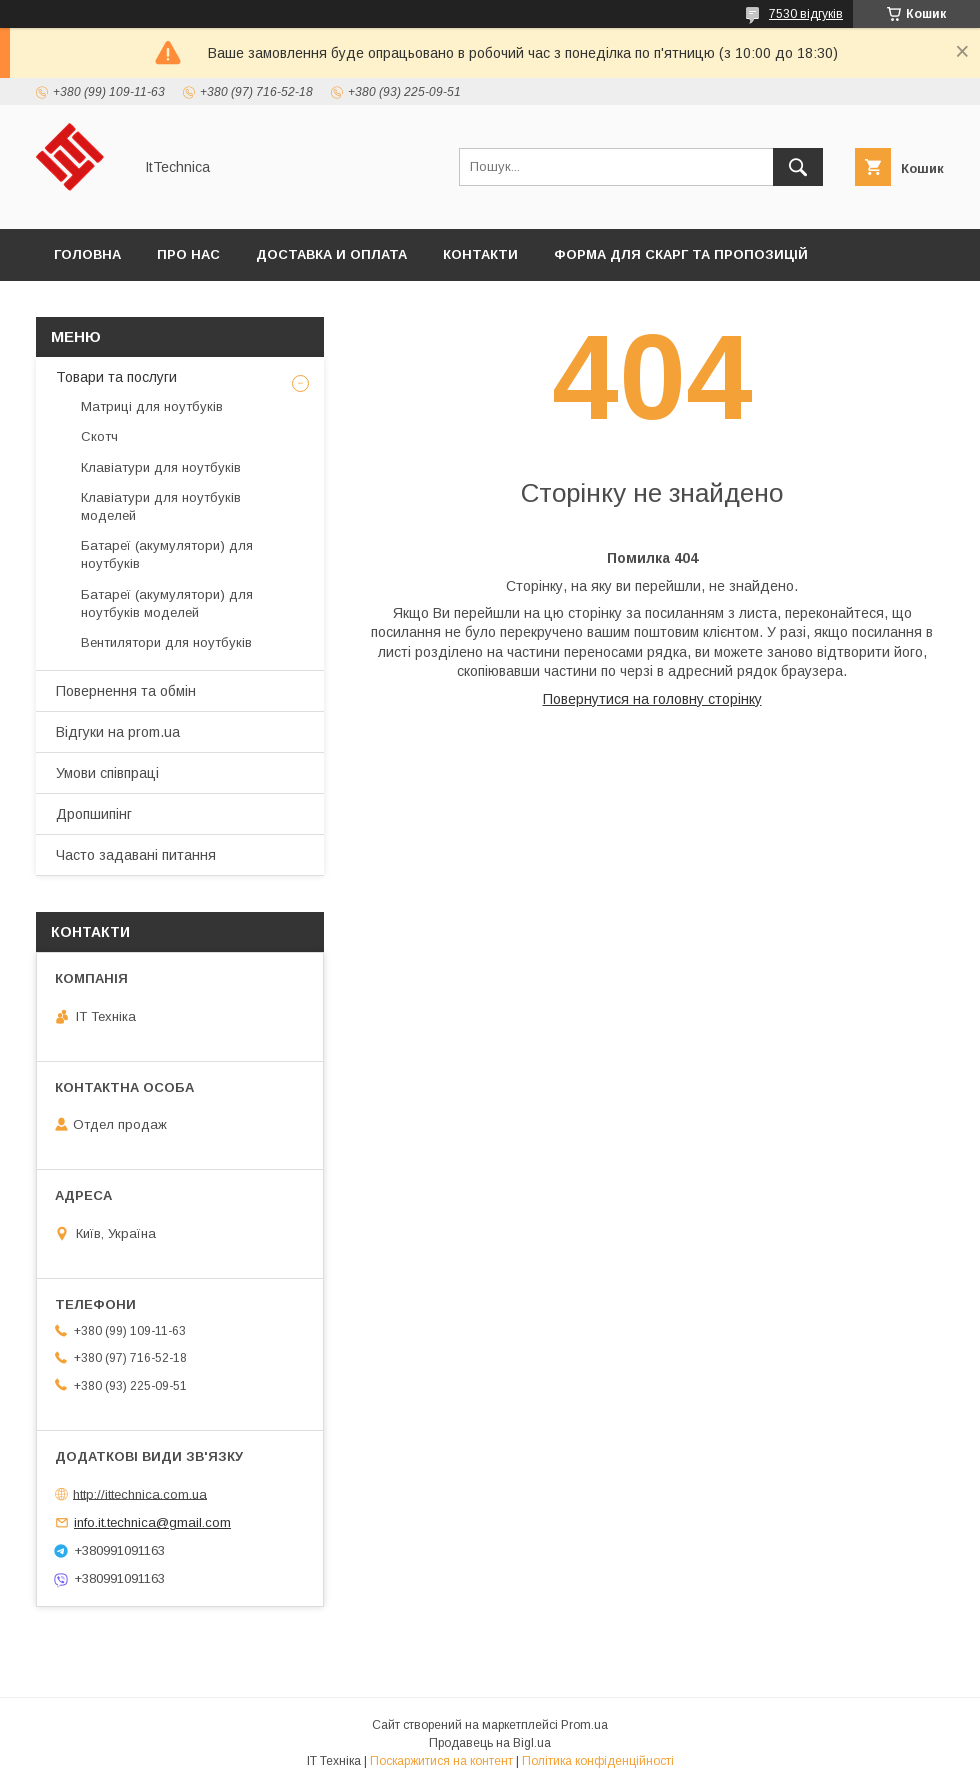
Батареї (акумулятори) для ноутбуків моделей (167, 603)
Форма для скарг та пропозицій (681, 254)
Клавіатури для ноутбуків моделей (161, 506)
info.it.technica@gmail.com (152, 1522)
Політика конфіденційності (598, 1761)
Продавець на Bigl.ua (490, 1743)
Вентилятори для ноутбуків (166, 642)
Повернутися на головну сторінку (652, 699)
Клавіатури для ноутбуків (161, 467)
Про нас (188, 254)
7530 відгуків (806, 14)
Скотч (99, 436)
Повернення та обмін (126, 691)
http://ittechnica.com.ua (140, 1493)
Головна (87, 254)
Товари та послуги (116, 377)
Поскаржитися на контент (441, 1761)
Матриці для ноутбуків (152, 406)
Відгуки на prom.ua (118, 732)
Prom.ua (584, 1725)
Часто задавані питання (136, 855)
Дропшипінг (94, 814)
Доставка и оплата (331, 254)
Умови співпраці (107, 773)
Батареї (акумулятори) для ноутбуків (167, 554)
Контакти (480, 254)
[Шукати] (798, 167)
